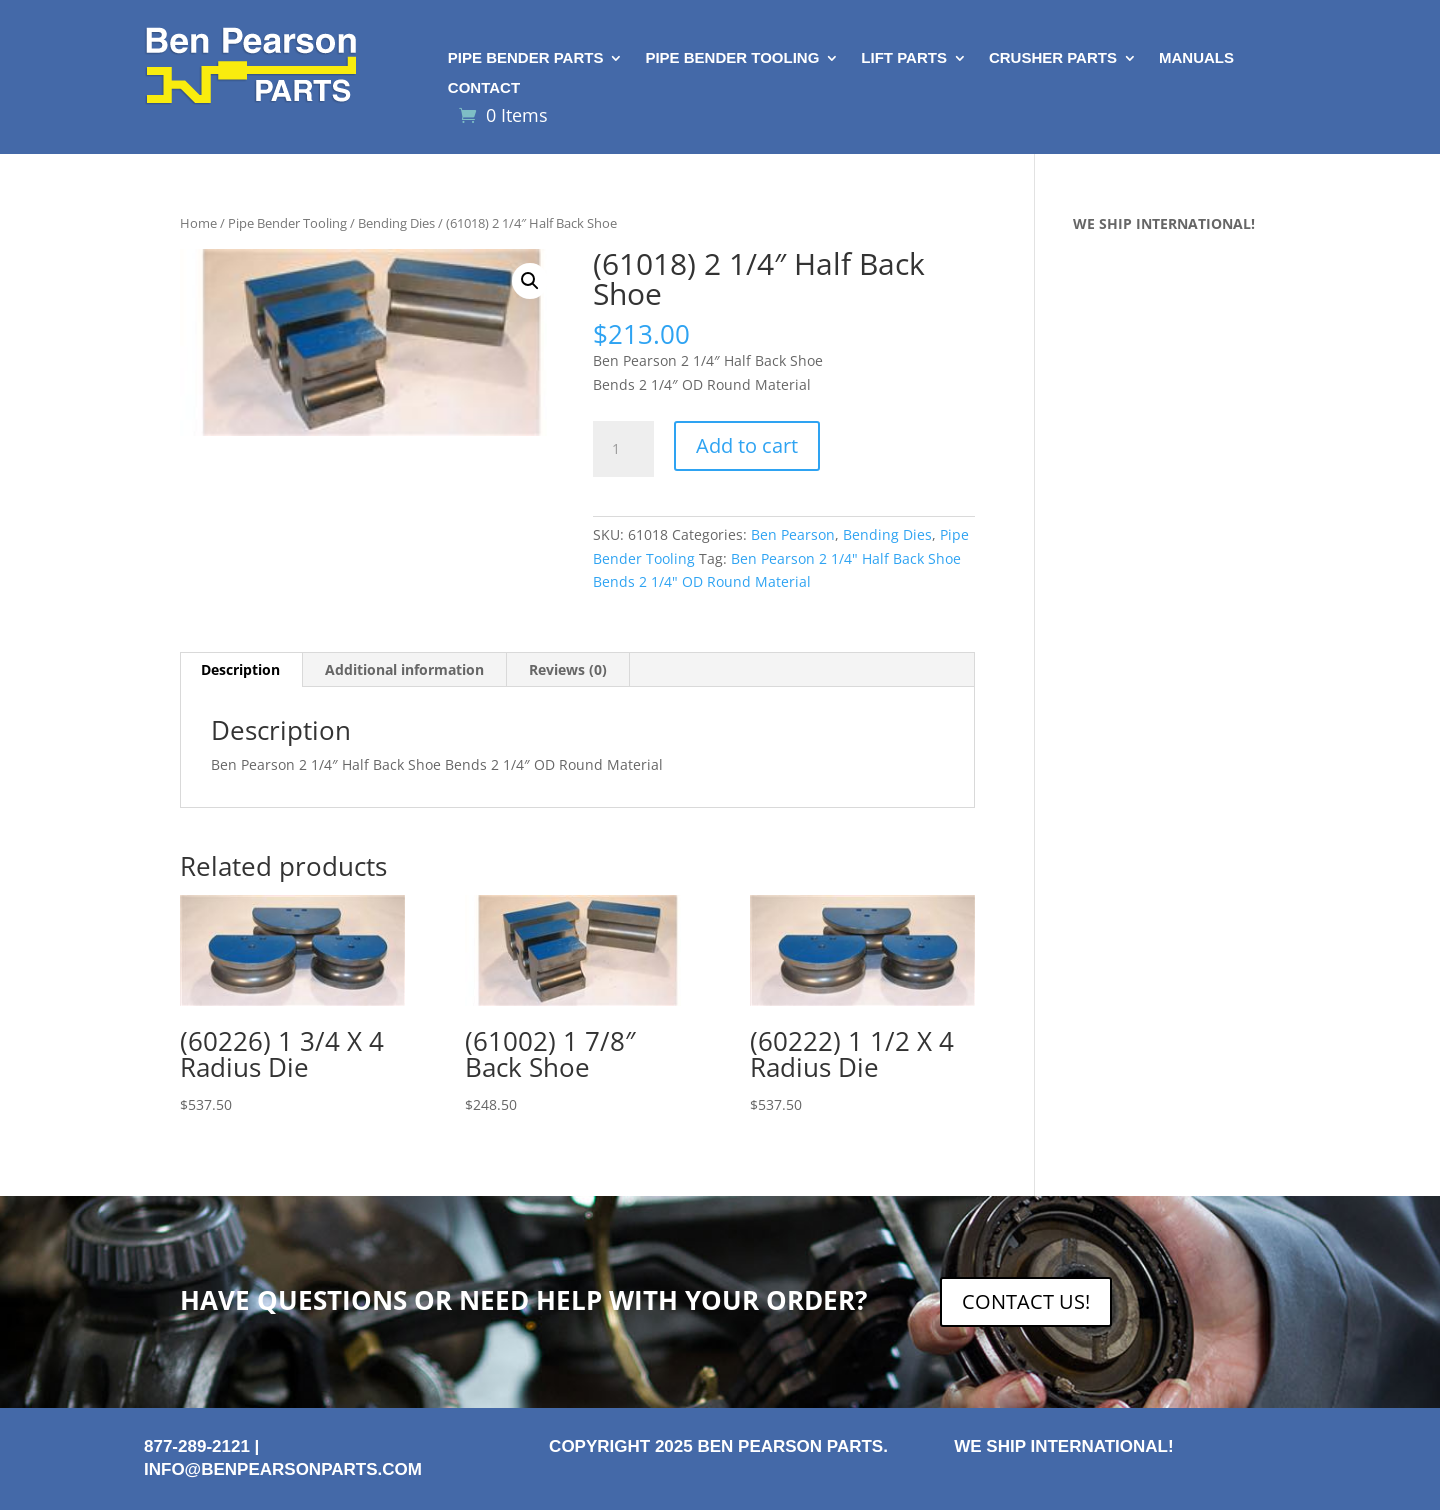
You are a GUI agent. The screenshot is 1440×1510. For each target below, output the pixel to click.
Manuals (1196, 58)
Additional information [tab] (404, 669)
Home (198, 223)
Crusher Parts (1053, 58)
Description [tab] (240, 669)
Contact (484, 88)
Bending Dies (396, 223)
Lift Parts (904, 58)
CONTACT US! (1026, 1301)
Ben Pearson (793, 534)
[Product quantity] (623, 449)
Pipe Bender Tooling (732, 58)
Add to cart (747, 445)
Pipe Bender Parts (526, 58)
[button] (530, 281)
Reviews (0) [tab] (568, 669)
